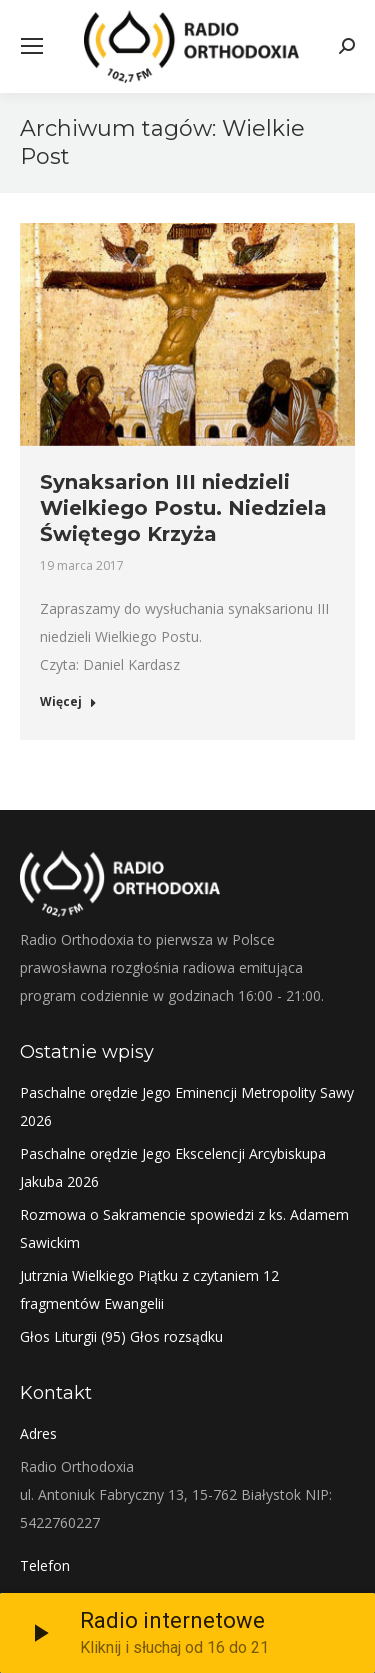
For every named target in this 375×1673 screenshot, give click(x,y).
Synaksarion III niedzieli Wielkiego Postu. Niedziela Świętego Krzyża (183, 508)
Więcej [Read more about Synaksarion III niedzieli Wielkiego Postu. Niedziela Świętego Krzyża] (68, 702)
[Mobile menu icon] (32, 46)
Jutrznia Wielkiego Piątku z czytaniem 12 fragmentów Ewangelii (149, 1289)
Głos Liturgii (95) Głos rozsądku (121, 1336)
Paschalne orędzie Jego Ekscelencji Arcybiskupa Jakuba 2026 (173, 1167)
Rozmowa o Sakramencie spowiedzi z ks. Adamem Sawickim (184, 1228)
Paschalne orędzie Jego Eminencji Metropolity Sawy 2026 (187, 1106)
